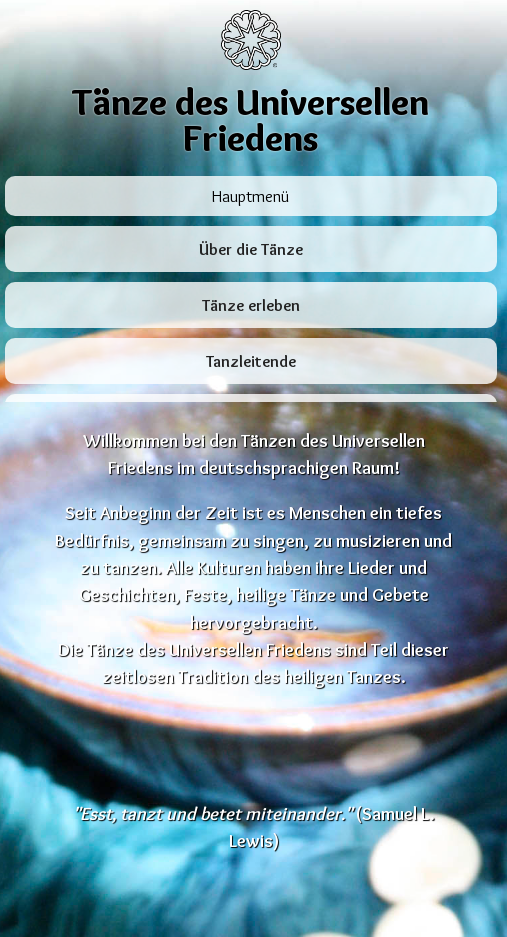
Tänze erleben (251, 305)
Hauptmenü (250, 196)
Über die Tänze (251, 249)
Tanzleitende (251, 361)
